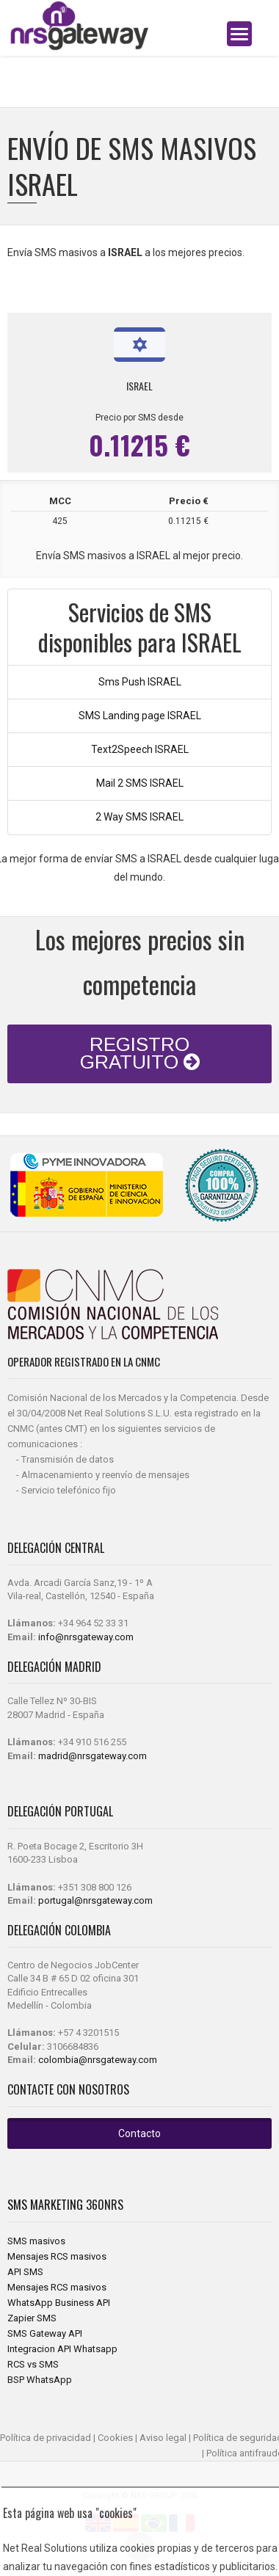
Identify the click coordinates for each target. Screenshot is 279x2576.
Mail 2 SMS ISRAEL (140, 783)
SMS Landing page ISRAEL (140, 715)
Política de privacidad (45, 2437)
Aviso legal (163, 2437)
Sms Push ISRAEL (139, 682)
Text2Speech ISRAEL (140, 749)
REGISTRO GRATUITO (140, 1053)
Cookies (115, 2437)
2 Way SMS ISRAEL (139, 817)
